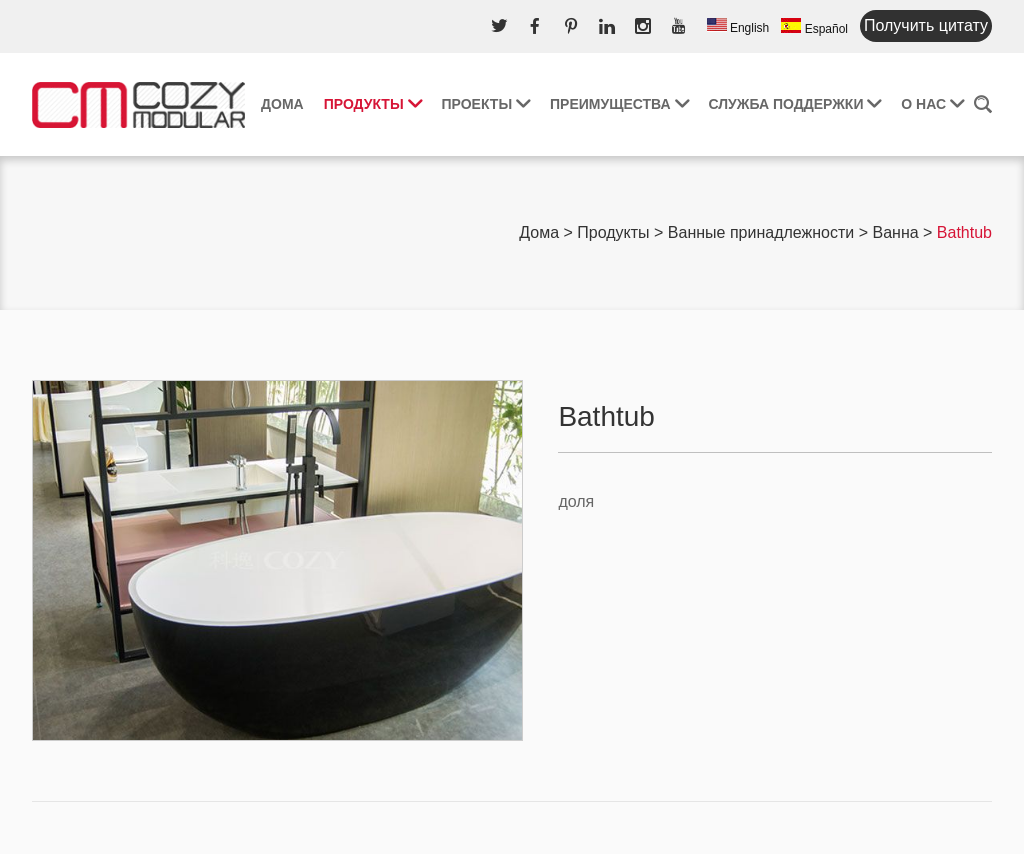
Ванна (895, 232)
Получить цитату (926, 25)
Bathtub (964, 232)
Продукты (373, 104)
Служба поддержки (795, 104)
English (738, 26)
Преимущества (619, 104)
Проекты (486, 104)
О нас (932, 104)
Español (814, 27)
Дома (282, 104)
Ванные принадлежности (761, 232)
